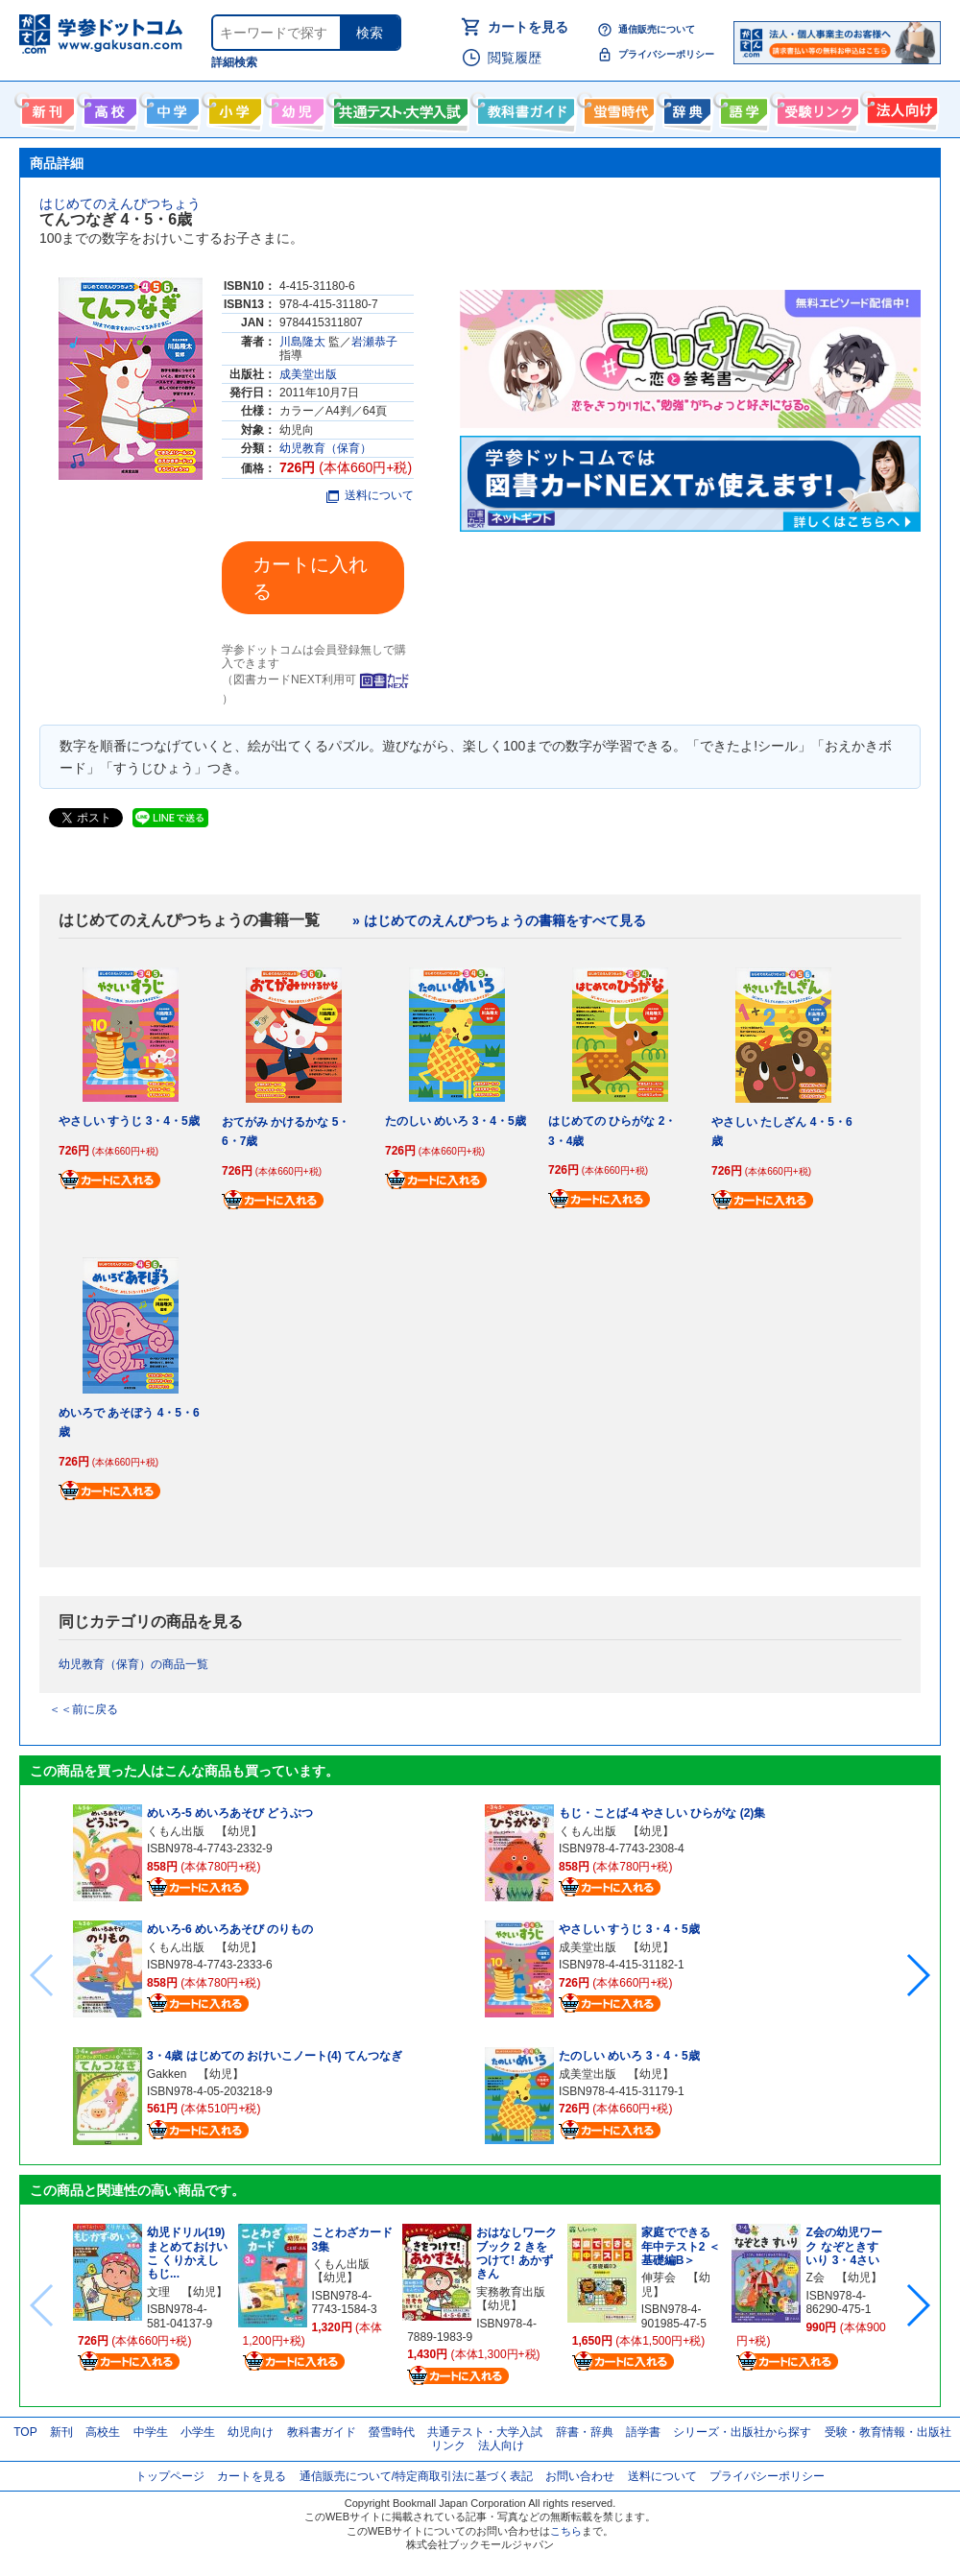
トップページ (169, 2476)
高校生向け (108, 107)
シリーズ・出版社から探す (742, 2432)
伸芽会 (658, 2277)
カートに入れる (310, 578)
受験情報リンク (815, 107)
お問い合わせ (579, 2476)
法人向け (900, 107)
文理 (158, 2292)
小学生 (197, 2432)
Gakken (166, 2074)
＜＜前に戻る (83, 1709)
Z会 (814, 2277)
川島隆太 (302, 341)
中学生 (150, 2432)
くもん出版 (175, 1831)
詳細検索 (234, 62)
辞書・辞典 (584, 2432)
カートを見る (528, 27)
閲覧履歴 (514, 57)
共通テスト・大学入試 (398, 107)
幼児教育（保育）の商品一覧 (133, 1664)
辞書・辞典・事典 (685, 107)
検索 (369, 32)
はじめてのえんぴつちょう (120, 203)
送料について (370, 495)
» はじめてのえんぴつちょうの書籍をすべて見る (499, 920)
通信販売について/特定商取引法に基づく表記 (416, 2476)
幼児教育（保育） (325, 448)
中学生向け (170, 107)
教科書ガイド (523, 107)
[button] (917, 1975)
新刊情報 (45, 107)
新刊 (61, 2432)
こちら (566, 2531)
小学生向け (233, 107)
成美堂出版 (308, 374)
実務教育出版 (510, 2292)
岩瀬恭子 (374, 341)
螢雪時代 (617, 107)
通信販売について (656, 29)
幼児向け (295, 107)
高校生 (102, 2432)
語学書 (741, 107)
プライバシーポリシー (666, 54)
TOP (24, 2432)
